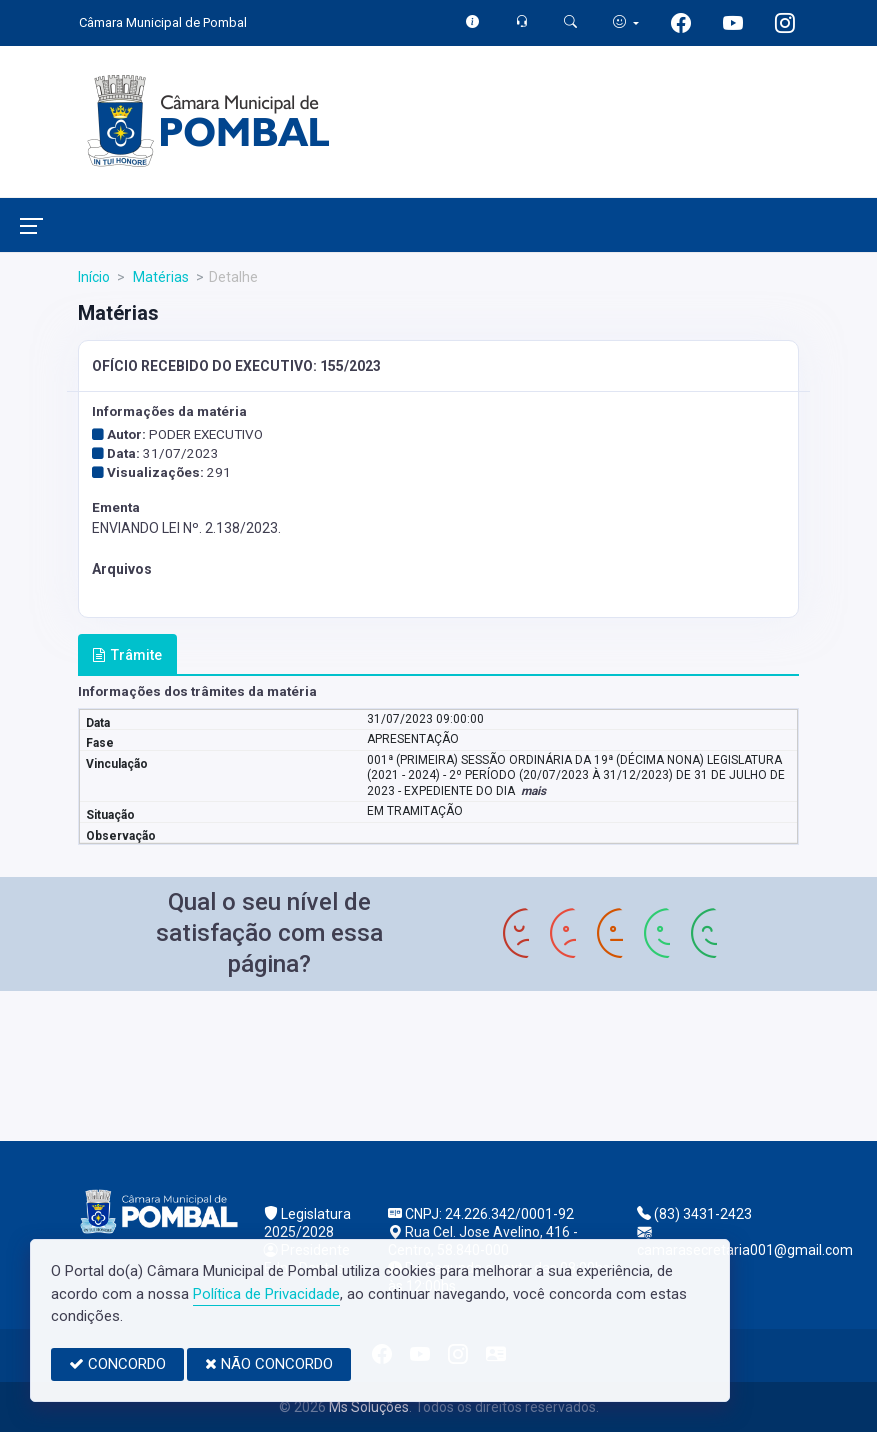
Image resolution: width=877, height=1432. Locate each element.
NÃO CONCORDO (269, 1364)
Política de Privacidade (266, 1294)
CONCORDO (117, 1364)
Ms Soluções (369, 1407)
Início (94, 277)
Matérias (159, 277)
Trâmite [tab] (127, 655)
